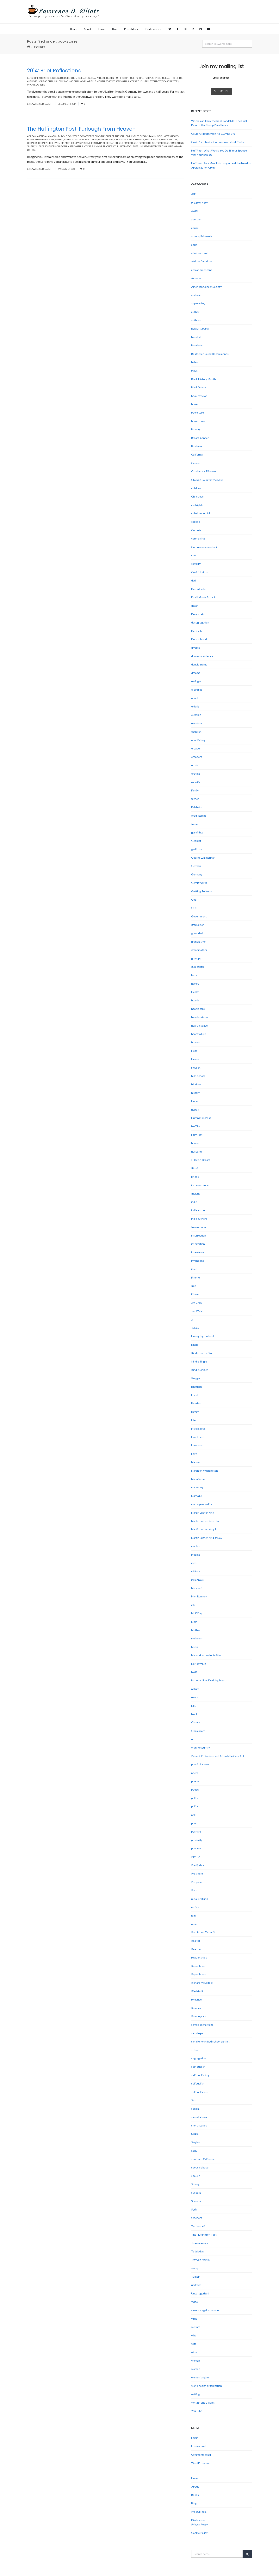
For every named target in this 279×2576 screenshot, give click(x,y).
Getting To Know (202, 891)
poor (194, 1823)
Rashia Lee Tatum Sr (203, 1932)
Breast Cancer (200, 438)
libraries (32, 143)
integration (198, 1244)
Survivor (97, 146)
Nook (194, 1714)
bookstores (59, 78)
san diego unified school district (210, 2041)
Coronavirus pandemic (204, 547)
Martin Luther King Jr (204, 1529)
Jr (192, 1319)
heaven (175, 136)
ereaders (196, 757)
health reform (199, 1017)
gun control (198, 967)
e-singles (196, 690)
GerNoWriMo (199, 883)
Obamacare (198, 1731)
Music (194, 1647)
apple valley (198, 303)
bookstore (45, 78)
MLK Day (196, 1613)
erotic (194, 765)
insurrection (198, 1235)
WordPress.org (200, 2463)
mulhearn (196, 1638)
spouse (195, 2176)
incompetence (200, 1185)
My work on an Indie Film (206, 1655)
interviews (197, 1252)
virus (194, 2319)
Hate (194, 975)
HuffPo (139, 78)
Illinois (195, 1168)
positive (110, 81)
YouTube (196, 2411)
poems (195, 1781)
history (195, 1093)
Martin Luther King (202, 1513)
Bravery (196, 429)
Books (101, 29)
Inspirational (45, 81)
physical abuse (200, 1764)
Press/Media (131, 29)
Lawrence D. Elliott (41, 104)
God (159, 136)
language (196, 1387)
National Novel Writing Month (87, 81)
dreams (144, 136)
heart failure (198, 1034)
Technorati (198, 2226)
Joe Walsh (197, 1311)
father (195, 799)
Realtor (195, 1941)
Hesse (102, 78)
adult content (199, 253)
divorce (195, 648)
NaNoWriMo (61, 81)
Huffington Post (124, 78)
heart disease (199, 1026)
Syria (194, 2209)
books (195, 404)
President (197, 1873)
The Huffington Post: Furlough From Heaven (81, 129)
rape (194, 1924)
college (195, 522)
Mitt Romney (199, 1596)
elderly (195, 706)
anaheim (196, 295)
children (196, 488)
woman (195, 2361)
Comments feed (201, 2455)
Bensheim (39, 47)
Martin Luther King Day (205, 1521)
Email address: (221, 78)
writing (162, 146)
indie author (169, 78)
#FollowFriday (199, 203)
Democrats (198, 614)
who (193, 2335)
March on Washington (204, 1471)
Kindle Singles (169, 140)
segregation (110, 143)
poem (194, 1773)
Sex (193, 2100)
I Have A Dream (200, 1160)
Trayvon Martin (200, 2260)
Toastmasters (170, 81)
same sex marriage (202, 2025)
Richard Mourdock (202, 1983)
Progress (196, 1882)
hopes (30, 140)
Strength (121, 81)
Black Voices (198, 387)
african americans (201, 270)
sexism (195, 2109)
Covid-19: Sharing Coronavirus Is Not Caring (218, 142)
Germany (93, 78)
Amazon (52, 136)
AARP (195, 211)
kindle (118, 140)
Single (30, 146)
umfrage (196, 2285)
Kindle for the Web (133, 140)
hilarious (196, 1084)
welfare (195, 2327)
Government (199, 916)
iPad (193, 1269)
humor (195, 1143)
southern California (57, 146)
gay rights (197, 832)
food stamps (198, 816)
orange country (200, 1748)
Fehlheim (72, 78)
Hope (194, 1101)
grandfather (198, 942)
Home (73, 29)
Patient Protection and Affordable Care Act (217, 1756)
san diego (197, 2033)
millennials (197, 1580)
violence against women (205, 2310)
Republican (198, 1966)
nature (195, 1689)
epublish (196, 732)
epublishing (198, 740)
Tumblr (195, 2277)
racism (195, 1907)
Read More (149, 97)
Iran (193, 1286)
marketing (197, 1487)
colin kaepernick (201, 513)
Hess (194, 1051)
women (195, 2369)
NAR (194, 1672)
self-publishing (142, 143)
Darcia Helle (198, 589)
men (193, 1563)
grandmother (199, 950)
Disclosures (154, 29)
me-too (195, 1546)
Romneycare (198, 2016)
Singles (39, 146)
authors (196, 320)
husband (196, 1152)
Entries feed (198, 2446)
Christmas (197, 496)
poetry (195, 1790)
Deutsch (196, 631)
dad (193, 580)
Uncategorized (36, 85)
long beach (197, 1437)
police (194, 1798)
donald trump (199, 664)
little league (198, 1429)
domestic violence (202, 656)
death (194, 606)
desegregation (200, 622)
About (87, 29)
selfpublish (159, 143)
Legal (194, 1395)
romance (196, 1999)
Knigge (195, 1378)
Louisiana (196, 1445)
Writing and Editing (202, 2403)
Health (195, 992)
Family (152, 136)
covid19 (196, 564)
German (82, 78)
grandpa (196, 958)
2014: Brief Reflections (54, 71)
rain (193, 1915)
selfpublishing (175, 143)
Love (55, 143)
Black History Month (203, 379)
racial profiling (199, 1899)
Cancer (195, 463)
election (196, 715)
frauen (195, 824)
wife (193, 2344)
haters (166, 136)
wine (194, 2352)
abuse (195, 228)
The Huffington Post (149, 81)
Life (49, 143)
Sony (194, 2151)
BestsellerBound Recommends (210, 354)
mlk (193, 1605)
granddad (197, 933)
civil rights (132, 136)
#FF (193, 194)
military (195, 1571)
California (197, 454)
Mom (61, 143)
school (195, 2050)
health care (198, 1009)
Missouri (196, 1588)
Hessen (110, 78)
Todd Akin (197, 2251)
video (194, 2302)
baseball (196, 337)
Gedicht (196, 841)
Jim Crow (196, 1303)
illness (195, 1177)
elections (196, 723)
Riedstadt (197, 1991)
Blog (114, 29)
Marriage (196, 1496)
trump (195, 2268)
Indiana (195, 1194)
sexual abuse (199, 2117)
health (195, 1000)
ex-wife (195, 782)
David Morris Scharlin (203, 597)
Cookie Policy (199, 2533)
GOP (194, 908)
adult (194, 245)
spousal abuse (199, 2167)
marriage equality (201, 1504)
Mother (69, 143)
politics (195, 1806)
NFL (193, 1706)
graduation (197, 925)
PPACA (195, 1857)
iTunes (195, 1294)
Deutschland (199, 639)
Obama (195, 1722)
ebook (195, 698)
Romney (196, 2008)
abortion (196, 219)
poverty (196, 1848)
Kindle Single (152, 140)
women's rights (200, 2377)
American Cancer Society (206, 287)
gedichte (196, 849)
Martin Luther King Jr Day (206, 1538)
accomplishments (201, 236)
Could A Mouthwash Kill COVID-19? (213, 134)
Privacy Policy (199, 2524)
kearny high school (202, 1336)
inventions (197, 1261)
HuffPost (149, 78)
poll (193, 1815)
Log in (194, 2438)
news (78, 143)
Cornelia (196, 530)
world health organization (206, 2386)
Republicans (198, 1974)
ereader (196, 748)
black (61, 136)
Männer (196, 1462)
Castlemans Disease (203, 471)
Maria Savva (198, 1479)
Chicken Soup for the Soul (110, 136)
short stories (199, 2125)
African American (37, 136)
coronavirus (198, 538)
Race (194, 1890)
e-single (196, 681)
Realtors (196, 1949)
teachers (108, 146)
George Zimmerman (203, 858)
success (132, 81)
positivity (96, 143)
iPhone (195, 1277)
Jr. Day (195, 1328)
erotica (195, 774)
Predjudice (197, 1865)
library (42, 143)
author (195, 312)
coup (194, 555)
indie (158, 78)
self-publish (126, 143)
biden (194, 362)
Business (196, 446)
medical (195, 1555)
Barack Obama (200, 329)
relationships (199, 1957)
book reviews (199, 396)
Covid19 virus (199, 572)
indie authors (89, 140)
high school (198, 1076)
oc (192, 1739)
